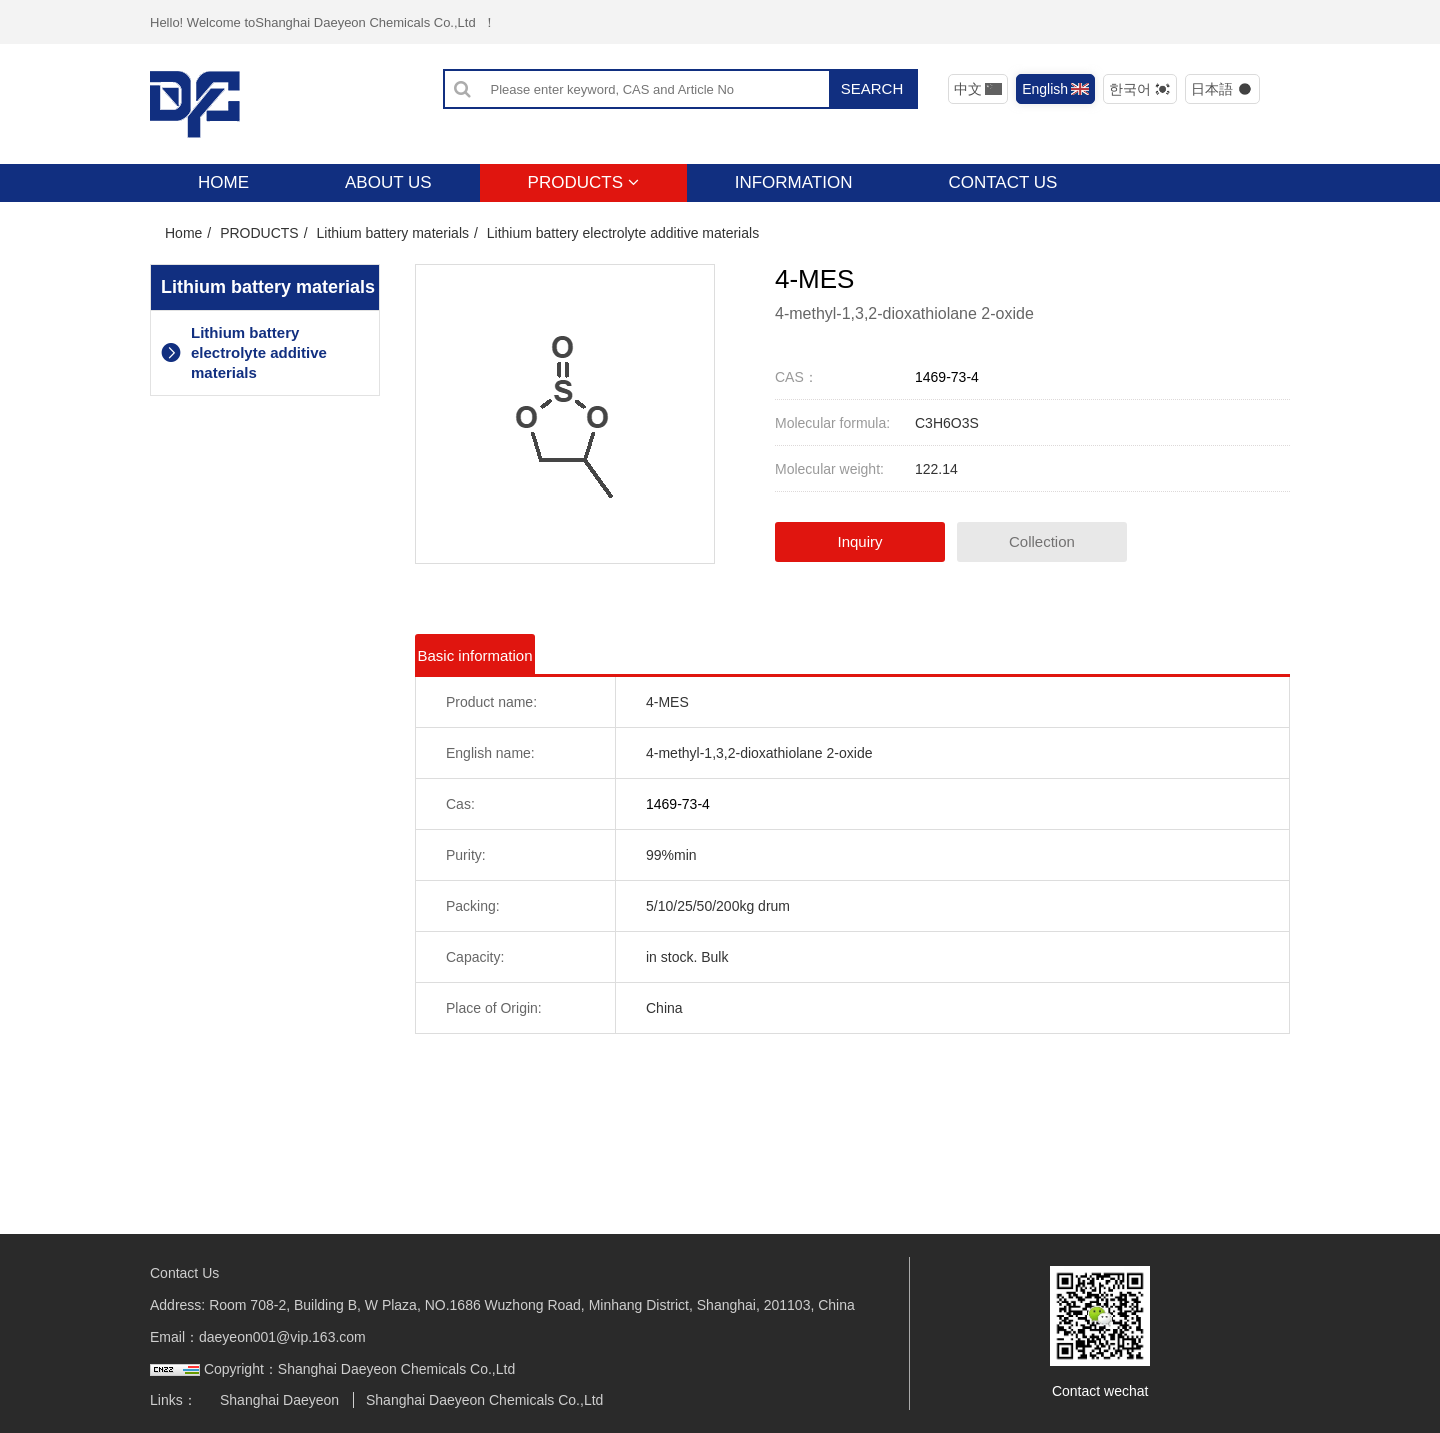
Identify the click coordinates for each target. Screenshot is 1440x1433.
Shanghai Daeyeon (279, 1400)
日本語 (1222, 89)
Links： (173, 1400)
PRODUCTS (583, 182)
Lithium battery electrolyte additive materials (623, 233)
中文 (978, 89)
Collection (1042, 541)
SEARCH (872, 88)
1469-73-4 (947, 377)
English (1055, 89)
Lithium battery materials (392, 233)
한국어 (1140, 89)
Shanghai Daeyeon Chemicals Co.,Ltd (484, 1400)
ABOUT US (388, 182)
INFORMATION (794, 182)
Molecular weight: (829, 469)
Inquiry (859, 541)
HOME (223, 182)
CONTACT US (1002, 182)
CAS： (796, 377)
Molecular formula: (832, 423)
